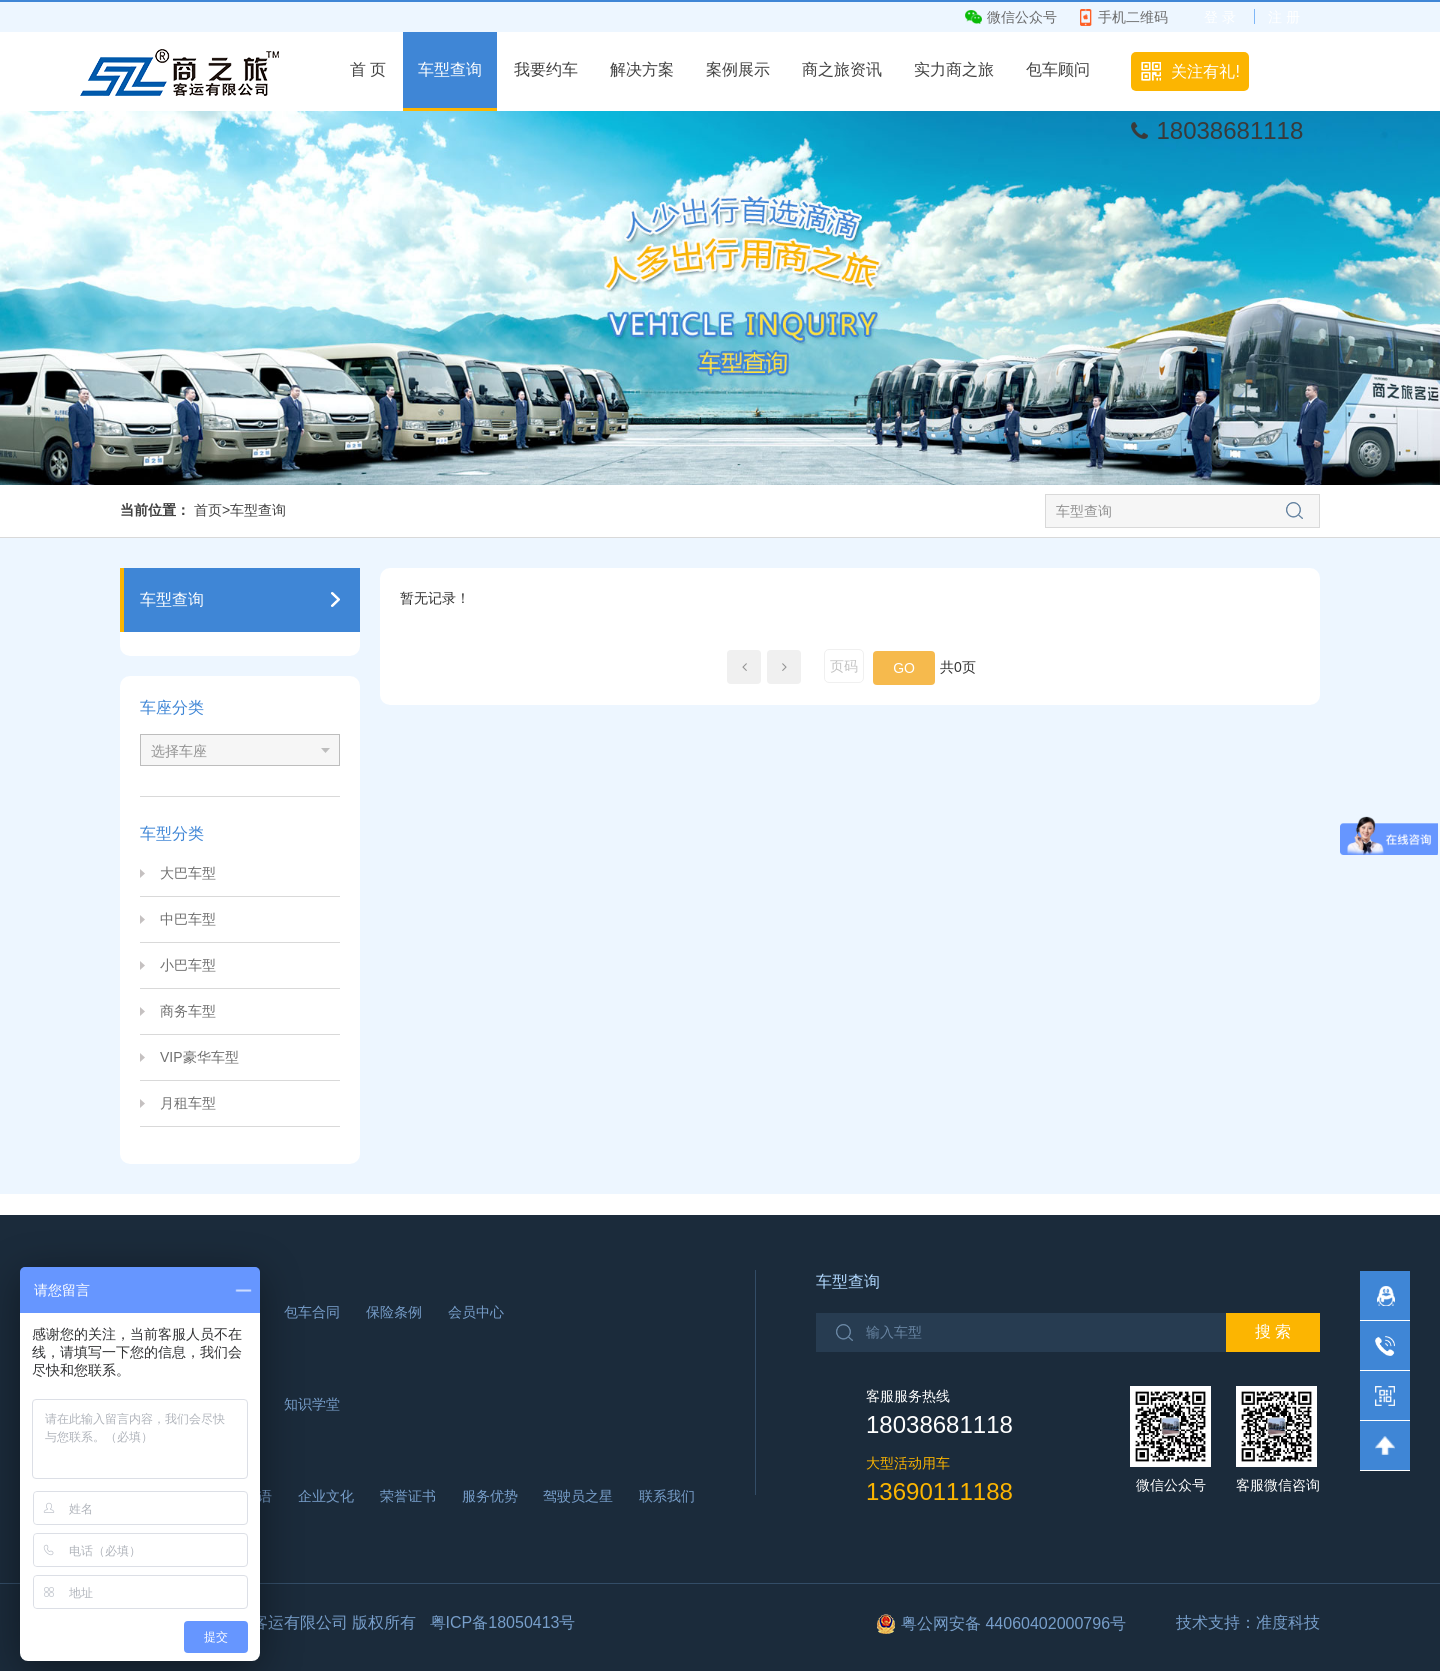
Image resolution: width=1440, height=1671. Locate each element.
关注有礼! (1205, 71)
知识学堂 (312, 1404)
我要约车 (546, 69)
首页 (208, 510)
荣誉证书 (408, 1496)
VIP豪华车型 (199, 1057)
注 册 (1284, 17)
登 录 (1220, 17)
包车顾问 (1058, 69)
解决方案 (642, 69)
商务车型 (188, 1011)
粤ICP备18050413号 (503, 1622)
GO (904, 668)
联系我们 (667, 1496)
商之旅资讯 (842, 69)
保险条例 (394, 1312)
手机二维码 (1133, 17)
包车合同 (312, 1312)
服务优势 (490, 1496)
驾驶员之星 (578, 1496)
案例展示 (738, 69)
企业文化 (326, 1496)
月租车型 (188, 1103)
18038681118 (1229, 130)
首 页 (368, 69)
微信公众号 (1022, 17)
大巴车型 (188, 873)
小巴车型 (188, 965)
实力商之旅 (954, 69)
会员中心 (476, 1312)
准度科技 (1288, 1622)
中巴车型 (188, 919)
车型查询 (450, 69)
